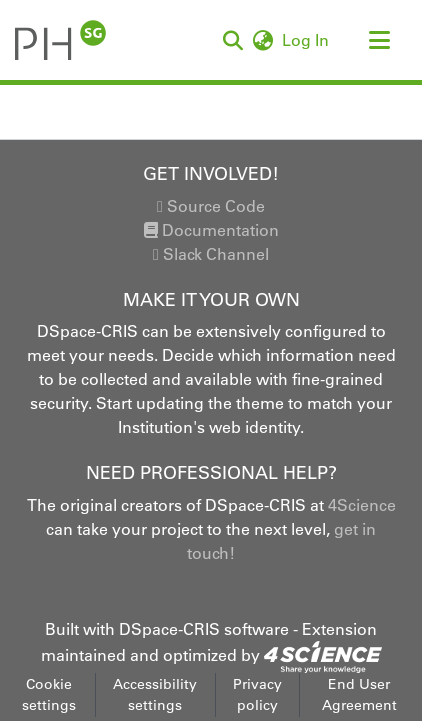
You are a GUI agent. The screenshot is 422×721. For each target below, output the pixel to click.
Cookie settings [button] (49, 694)
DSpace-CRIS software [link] (204, 629)
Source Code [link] (211, 206)
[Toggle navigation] (379, 40)
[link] (323, 655)
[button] (60, 40)
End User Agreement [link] (359, 694)
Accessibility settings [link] (155, 694)
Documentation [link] (211, 230)
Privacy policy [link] (257, 694)
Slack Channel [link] (211, 254)
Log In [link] (306, 40)
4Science (362, 505)
